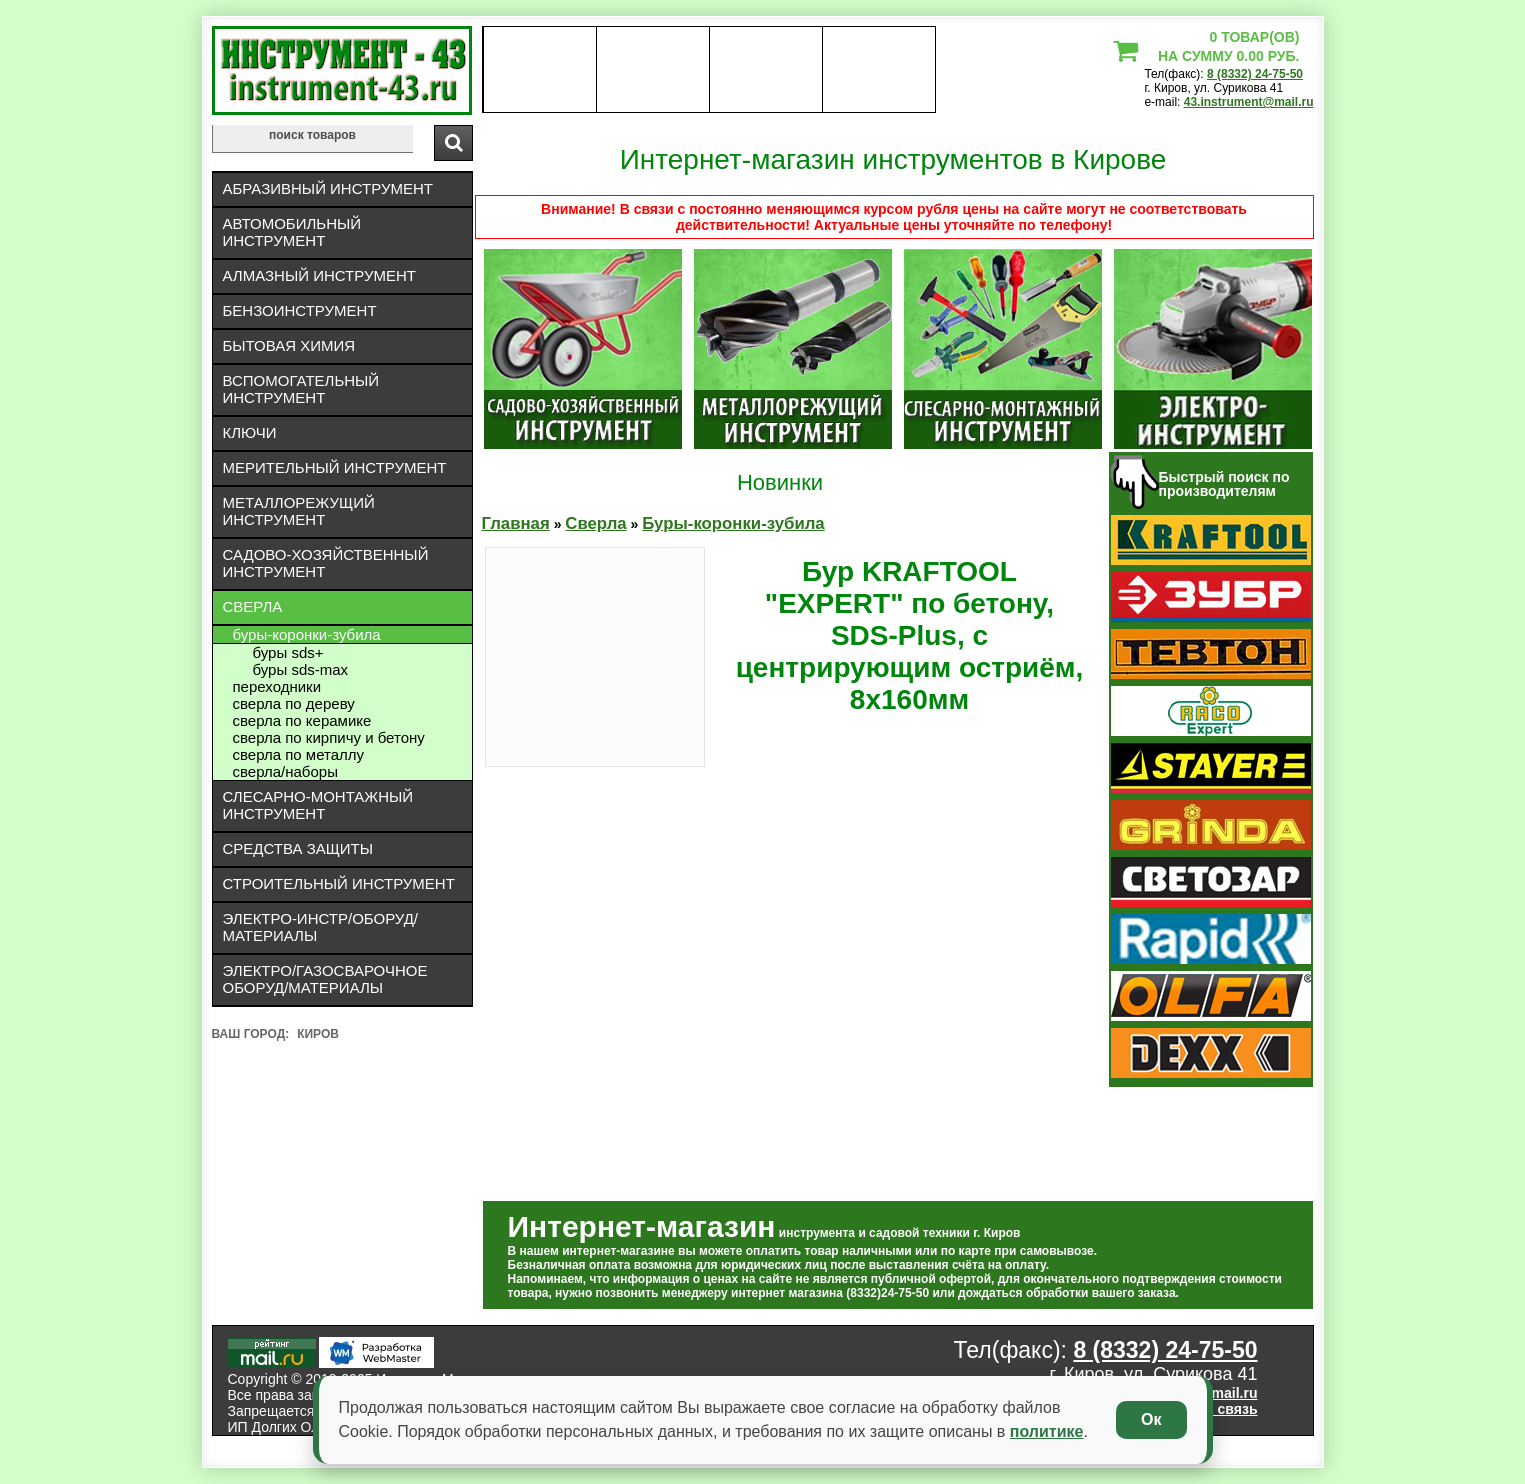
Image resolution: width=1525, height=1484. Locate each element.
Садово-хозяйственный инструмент (326, 563)
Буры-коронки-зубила (307, 634)
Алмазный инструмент (319, 275)
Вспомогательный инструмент (301, 389)
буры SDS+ (288, 652)
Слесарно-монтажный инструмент (318, 805)
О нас (539, 70)
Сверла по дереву (294, 703)
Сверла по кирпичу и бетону (329, 737)
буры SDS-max (301, 669)
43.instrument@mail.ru (1249, 102)
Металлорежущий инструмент (299, 511)
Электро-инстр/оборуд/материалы (321, 927)
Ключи (250, 432)
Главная (516, 523)
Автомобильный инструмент (292, 232)
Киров (318, 1034)
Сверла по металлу (299, 754)
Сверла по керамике (302, 720)
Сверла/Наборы (285, 771)
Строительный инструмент (339, 883)
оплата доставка (652, 70)
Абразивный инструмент (328, 188)
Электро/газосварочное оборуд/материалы (325, 979)
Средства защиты (298, 848)
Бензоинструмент (300, 310)
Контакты (765, 70)
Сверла (253, 606)
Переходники (277, 686)
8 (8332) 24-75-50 (1255, 74)
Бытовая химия (289, 345)
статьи (878, 70)
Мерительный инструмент (335, 467)
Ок (1151, 1419)
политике (1047, 1431)
